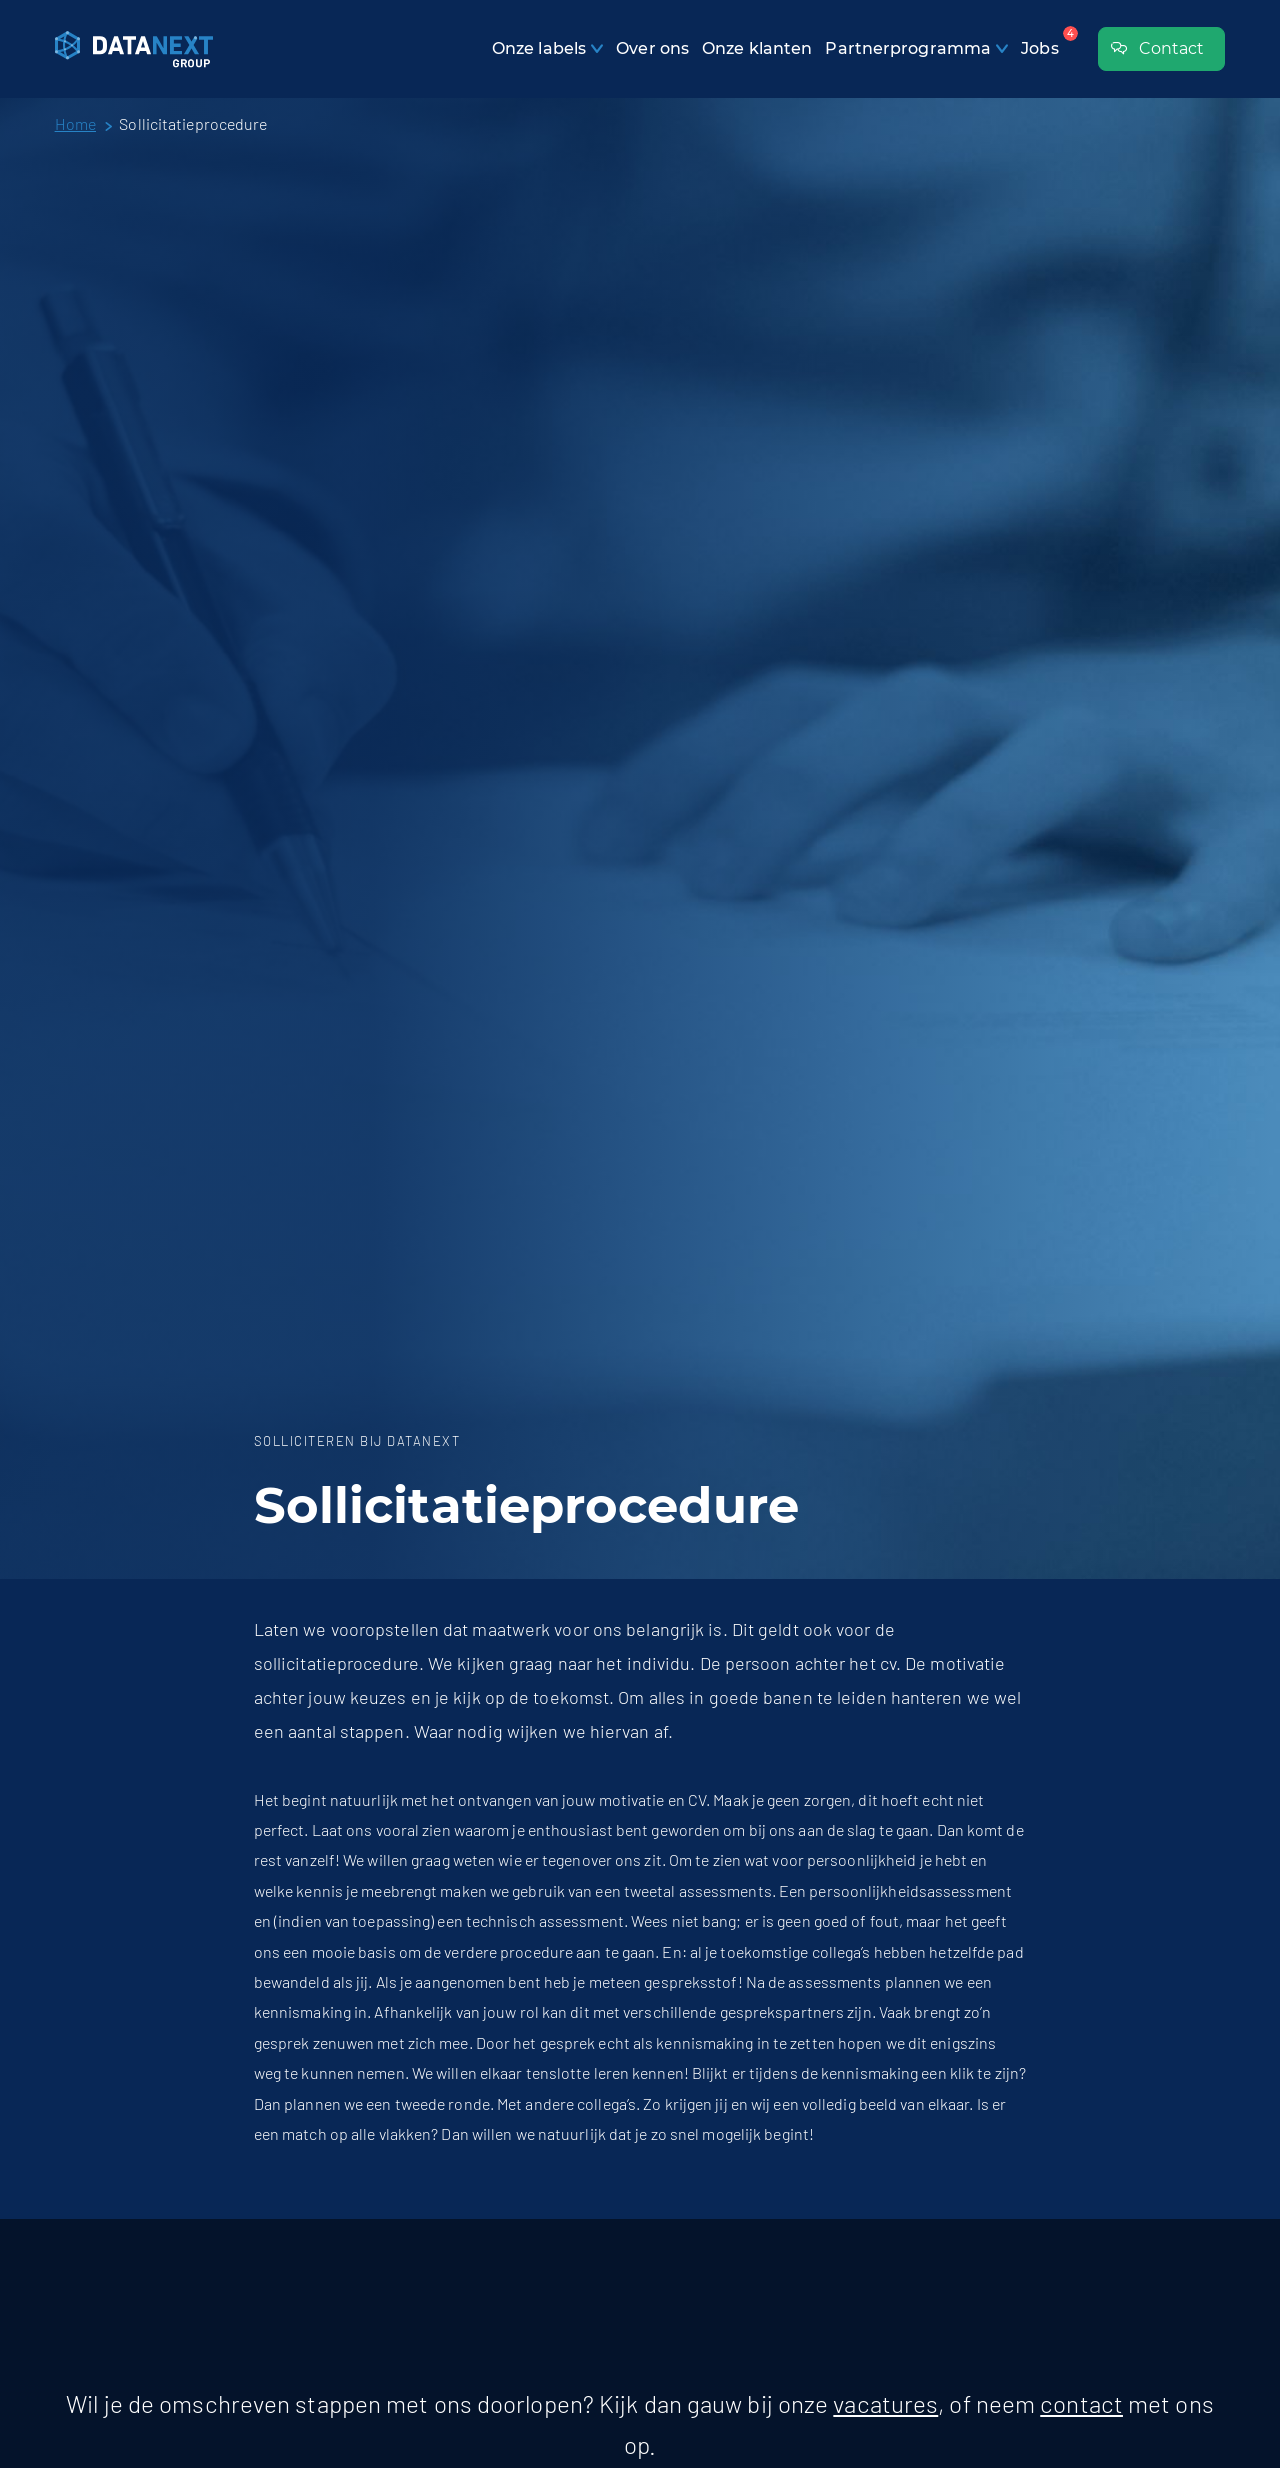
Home (75, 123)
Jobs (1039, 48)
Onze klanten (757, 48)
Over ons (652, 48)
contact (1081, 2403)
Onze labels (539, 48)
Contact (1158, 49)
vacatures (885, 2403)
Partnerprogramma (908, 48)
